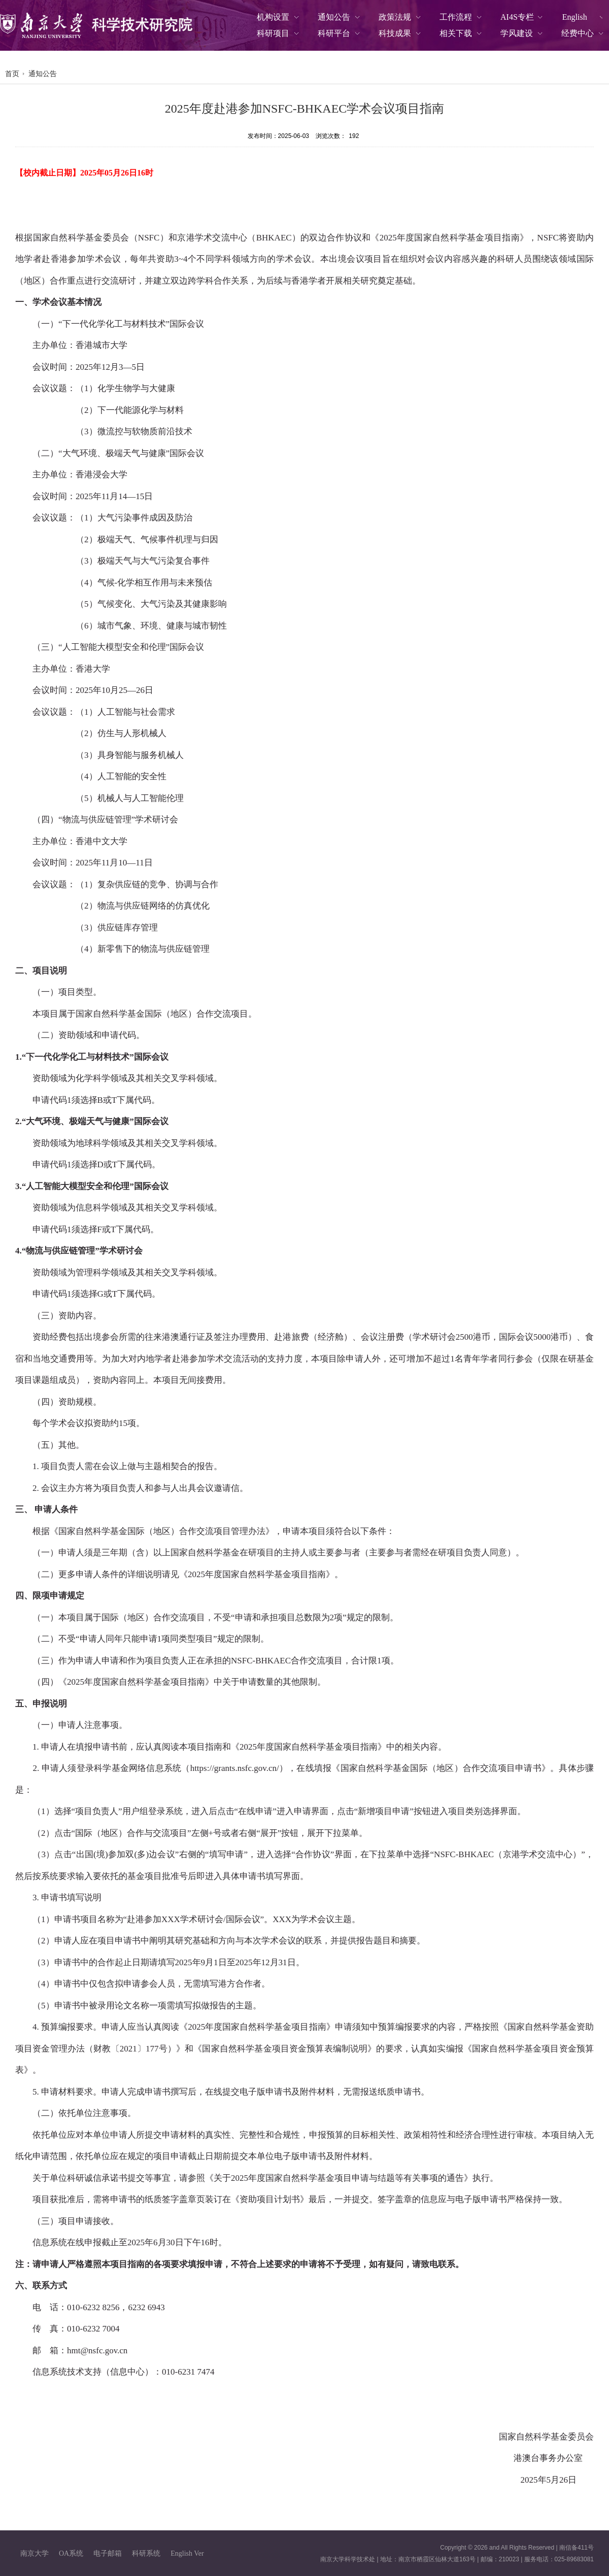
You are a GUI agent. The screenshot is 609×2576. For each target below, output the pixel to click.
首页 (12, 73)
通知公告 (42, 73)
